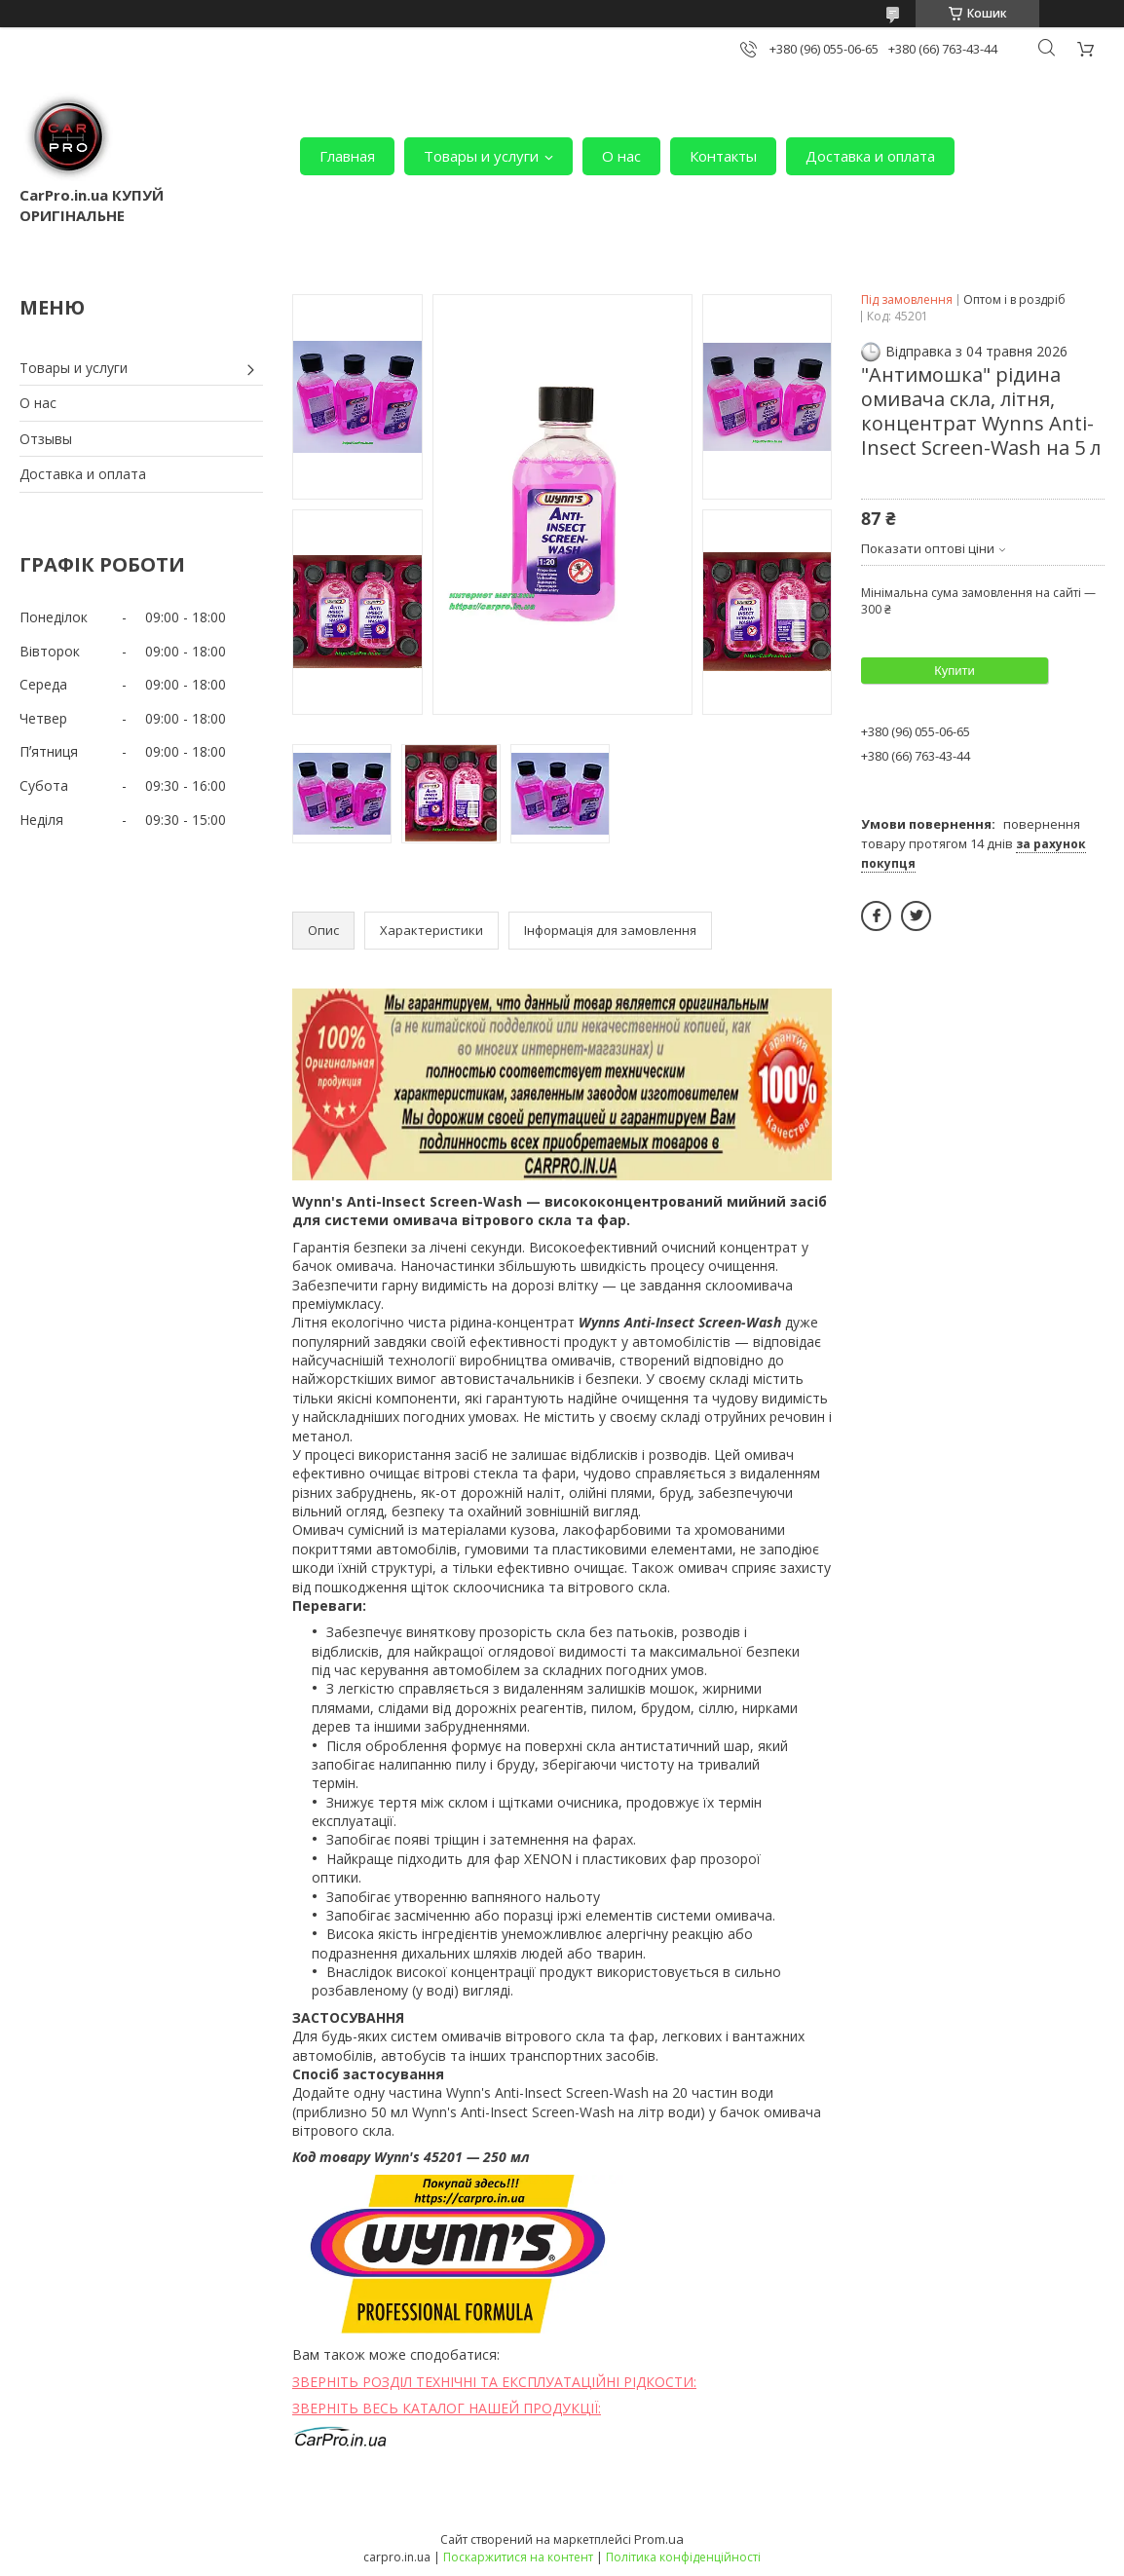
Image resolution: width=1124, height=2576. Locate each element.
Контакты (723, 156)
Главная (347, 156)
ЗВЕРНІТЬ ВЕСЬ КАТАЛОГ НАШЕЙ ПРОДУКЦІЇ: (446, 2408)
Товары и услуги (481, 156)
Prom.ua (659, 2539)
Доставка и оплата (870, 156)
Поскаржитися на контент (518, 2557)
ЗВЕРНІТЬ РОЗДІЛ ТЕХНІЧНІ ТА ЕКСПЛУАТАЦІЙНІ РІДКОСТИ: (494, 2381)
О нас (621, 156)
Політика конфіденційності (683, 2557)
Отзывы (45, 438)
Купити (954, 670)
